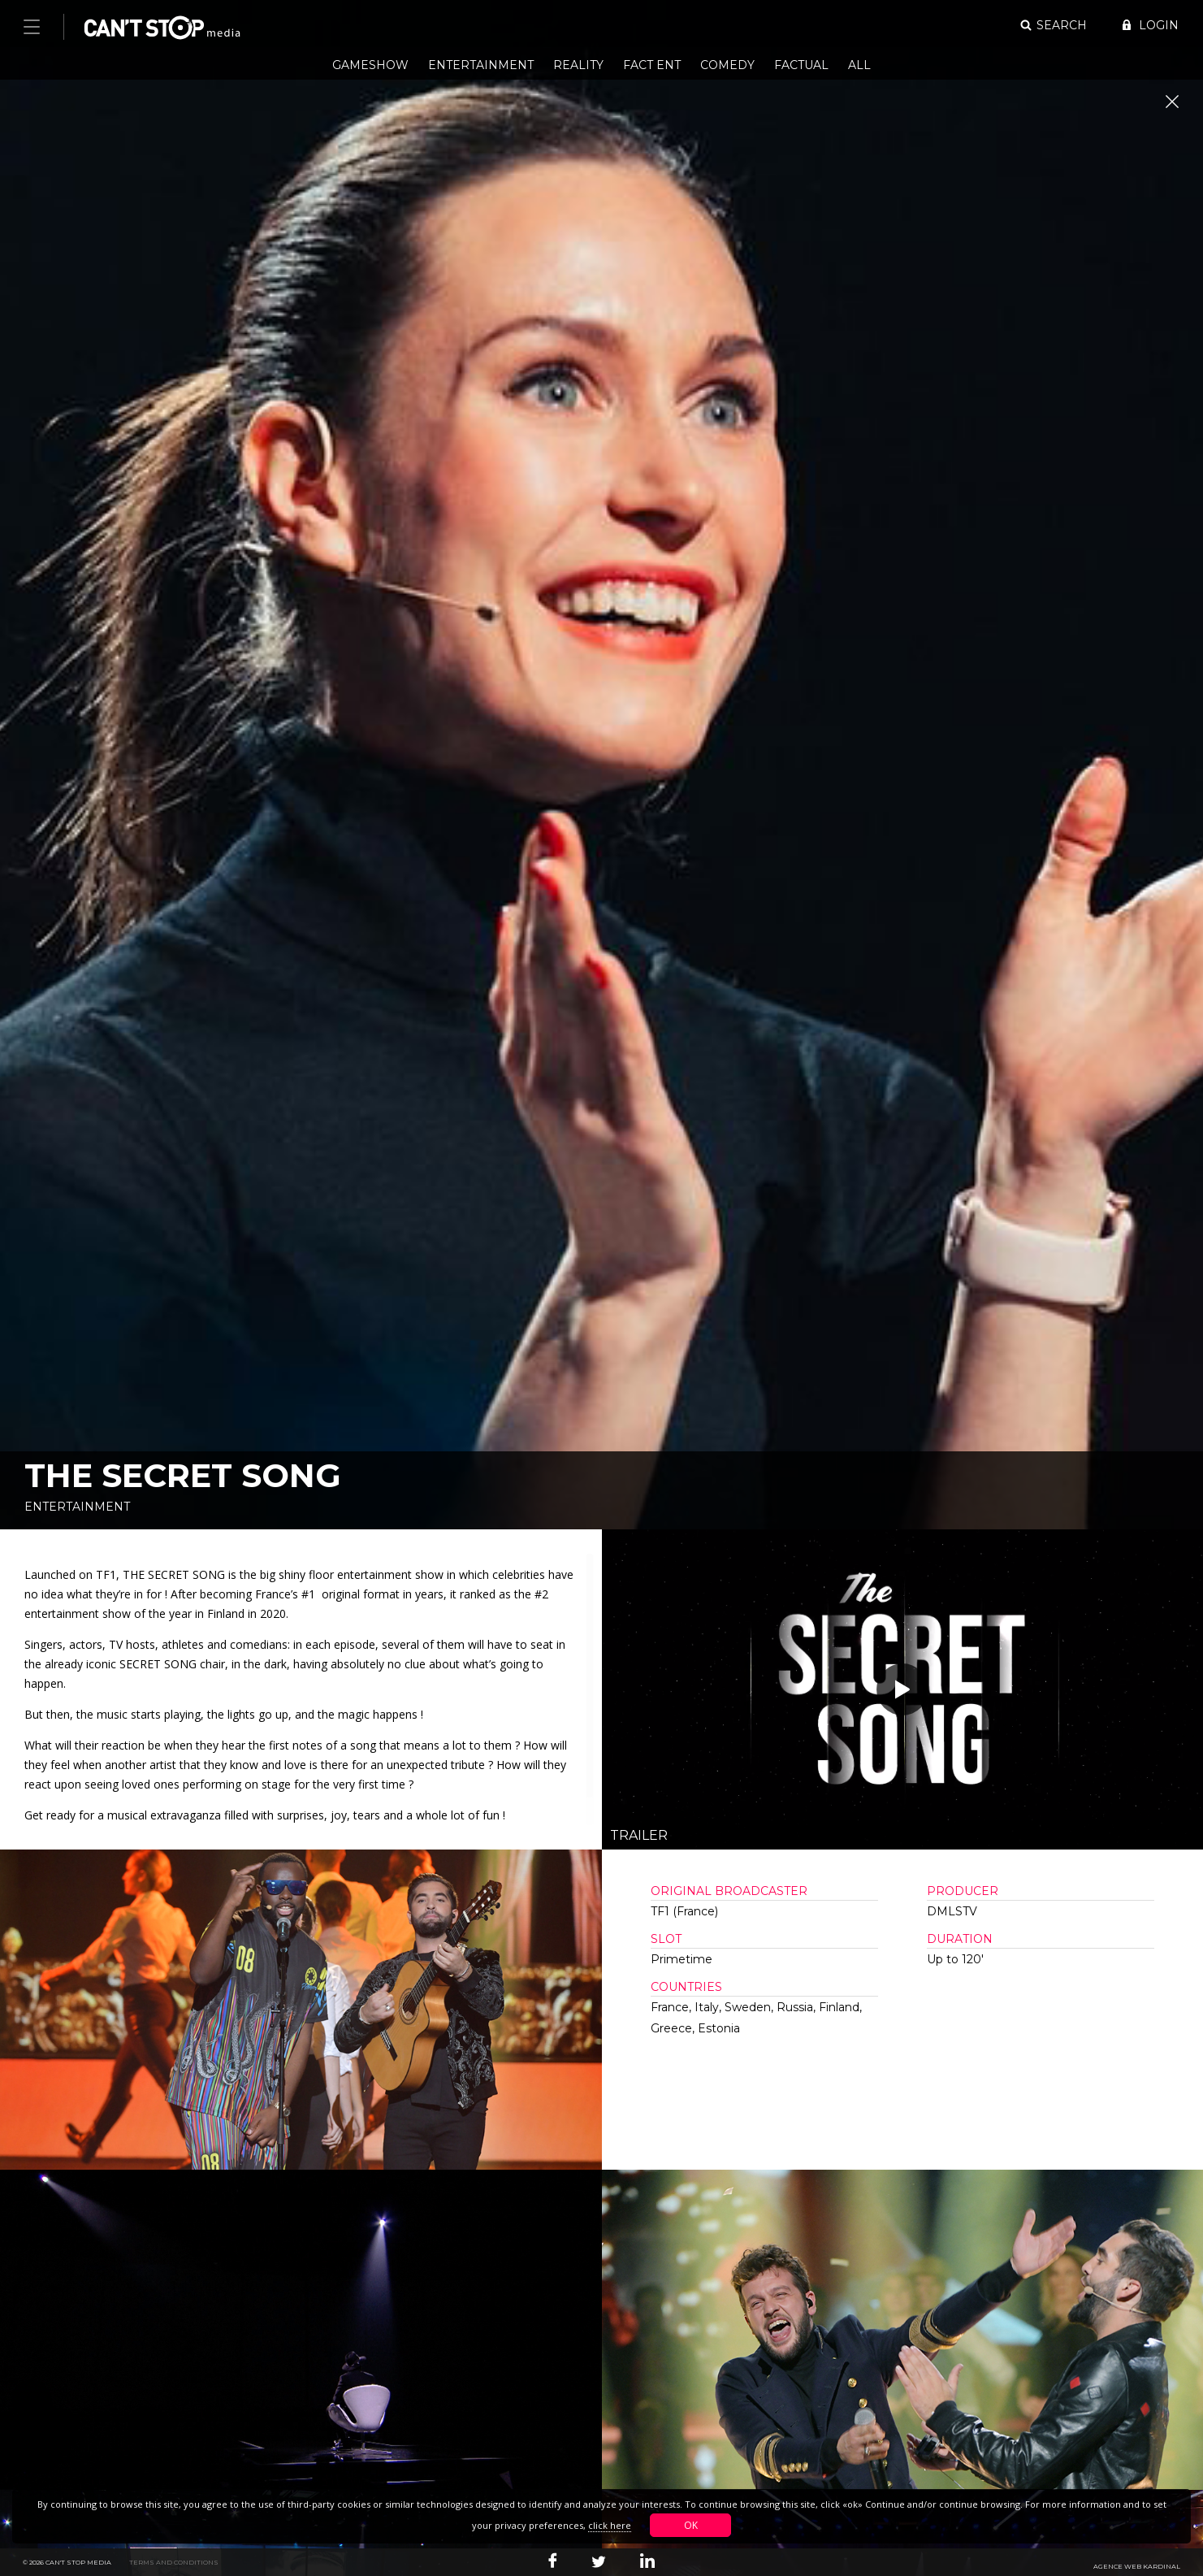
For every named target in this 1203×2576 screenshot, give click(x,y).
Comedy (727, 65)
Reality (578, 65)
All (859, 65)
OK (691, 2525)
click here (609, 2525)
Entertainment (481, 65)
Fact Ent (652, 65)
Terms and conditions (174, 2562)
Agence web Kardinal (1136, 2566)
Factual (801, 65)
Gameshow (370, 65)
